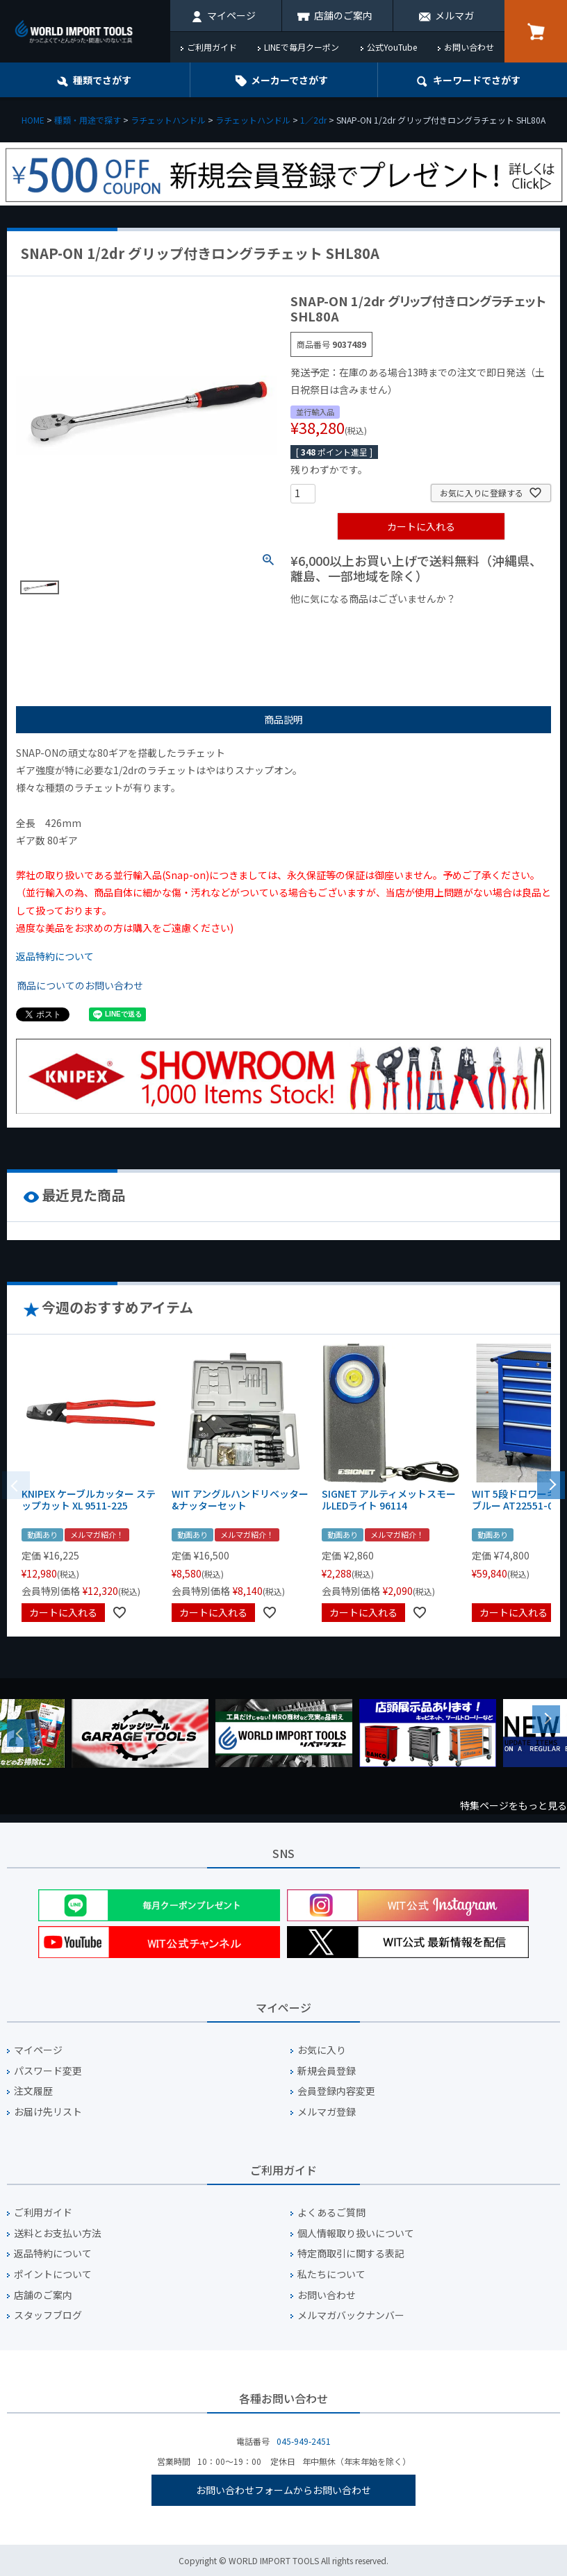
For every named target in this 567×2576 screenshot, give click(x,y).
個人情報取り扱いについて (355, 2233)
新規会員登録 (326, 2070)
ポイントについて (53, 2274)
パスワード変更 (48, 2070)
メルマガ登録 (326, 2111)
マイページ (231, 15)
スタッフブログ (48, 2315)
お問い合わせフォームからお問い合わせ (283, 2490)
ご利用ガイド (212, 47)
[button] (551, 1484)
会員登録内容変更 (336, 2091)
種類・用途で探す (87, 120)
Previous (21, 1733)
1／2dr (313, 120)
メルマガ (454, 15)
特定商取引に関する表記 (350, 2253)
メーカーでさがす (289, 80)
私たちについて (331, 2274)
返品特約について (55, 956)
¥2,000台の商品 (331, 644)
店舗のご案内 (343, 15)
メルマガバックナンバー (350, 2315)
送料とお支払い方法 (57, 2233)
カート (535, 31)
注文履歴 (33, 2091)
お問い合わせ (469, 47)
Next (546, 1719)
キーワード (476, 80)
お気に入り (321, 2050)
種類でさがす (102, 80)
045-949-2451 (304, 2441)
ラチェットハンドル (168, 120)
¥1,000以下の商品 (336, 622)
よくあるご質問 (331, 2212)
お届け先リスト (48, 2111)
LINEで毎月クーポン (301, 47)
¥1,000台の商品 (427, 622)
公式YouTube (392, 47)
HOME (33, 120)
